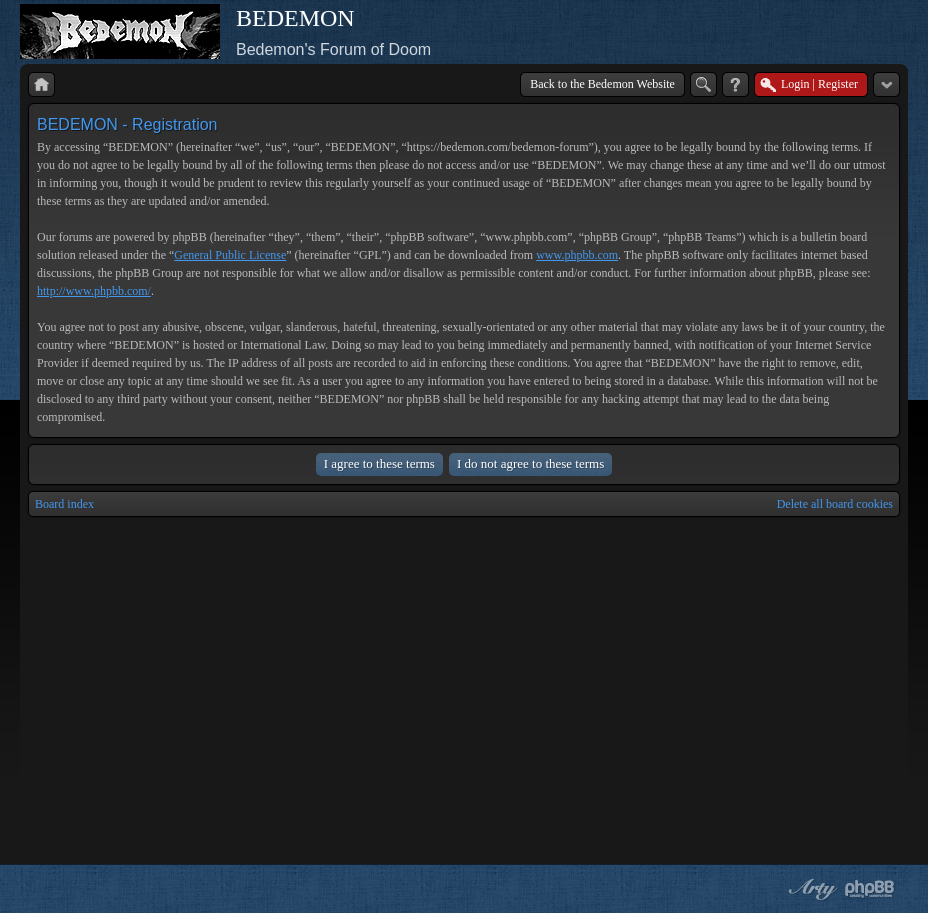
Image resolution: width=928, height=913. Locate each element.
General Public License (230, 255)
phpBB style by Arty (810, 889)
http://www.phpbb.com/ (94, 291)
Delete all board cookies (835, 504)
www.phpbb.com (577, 255)
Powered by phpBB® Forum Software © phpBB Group (870, 889)
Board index (64, 504)
